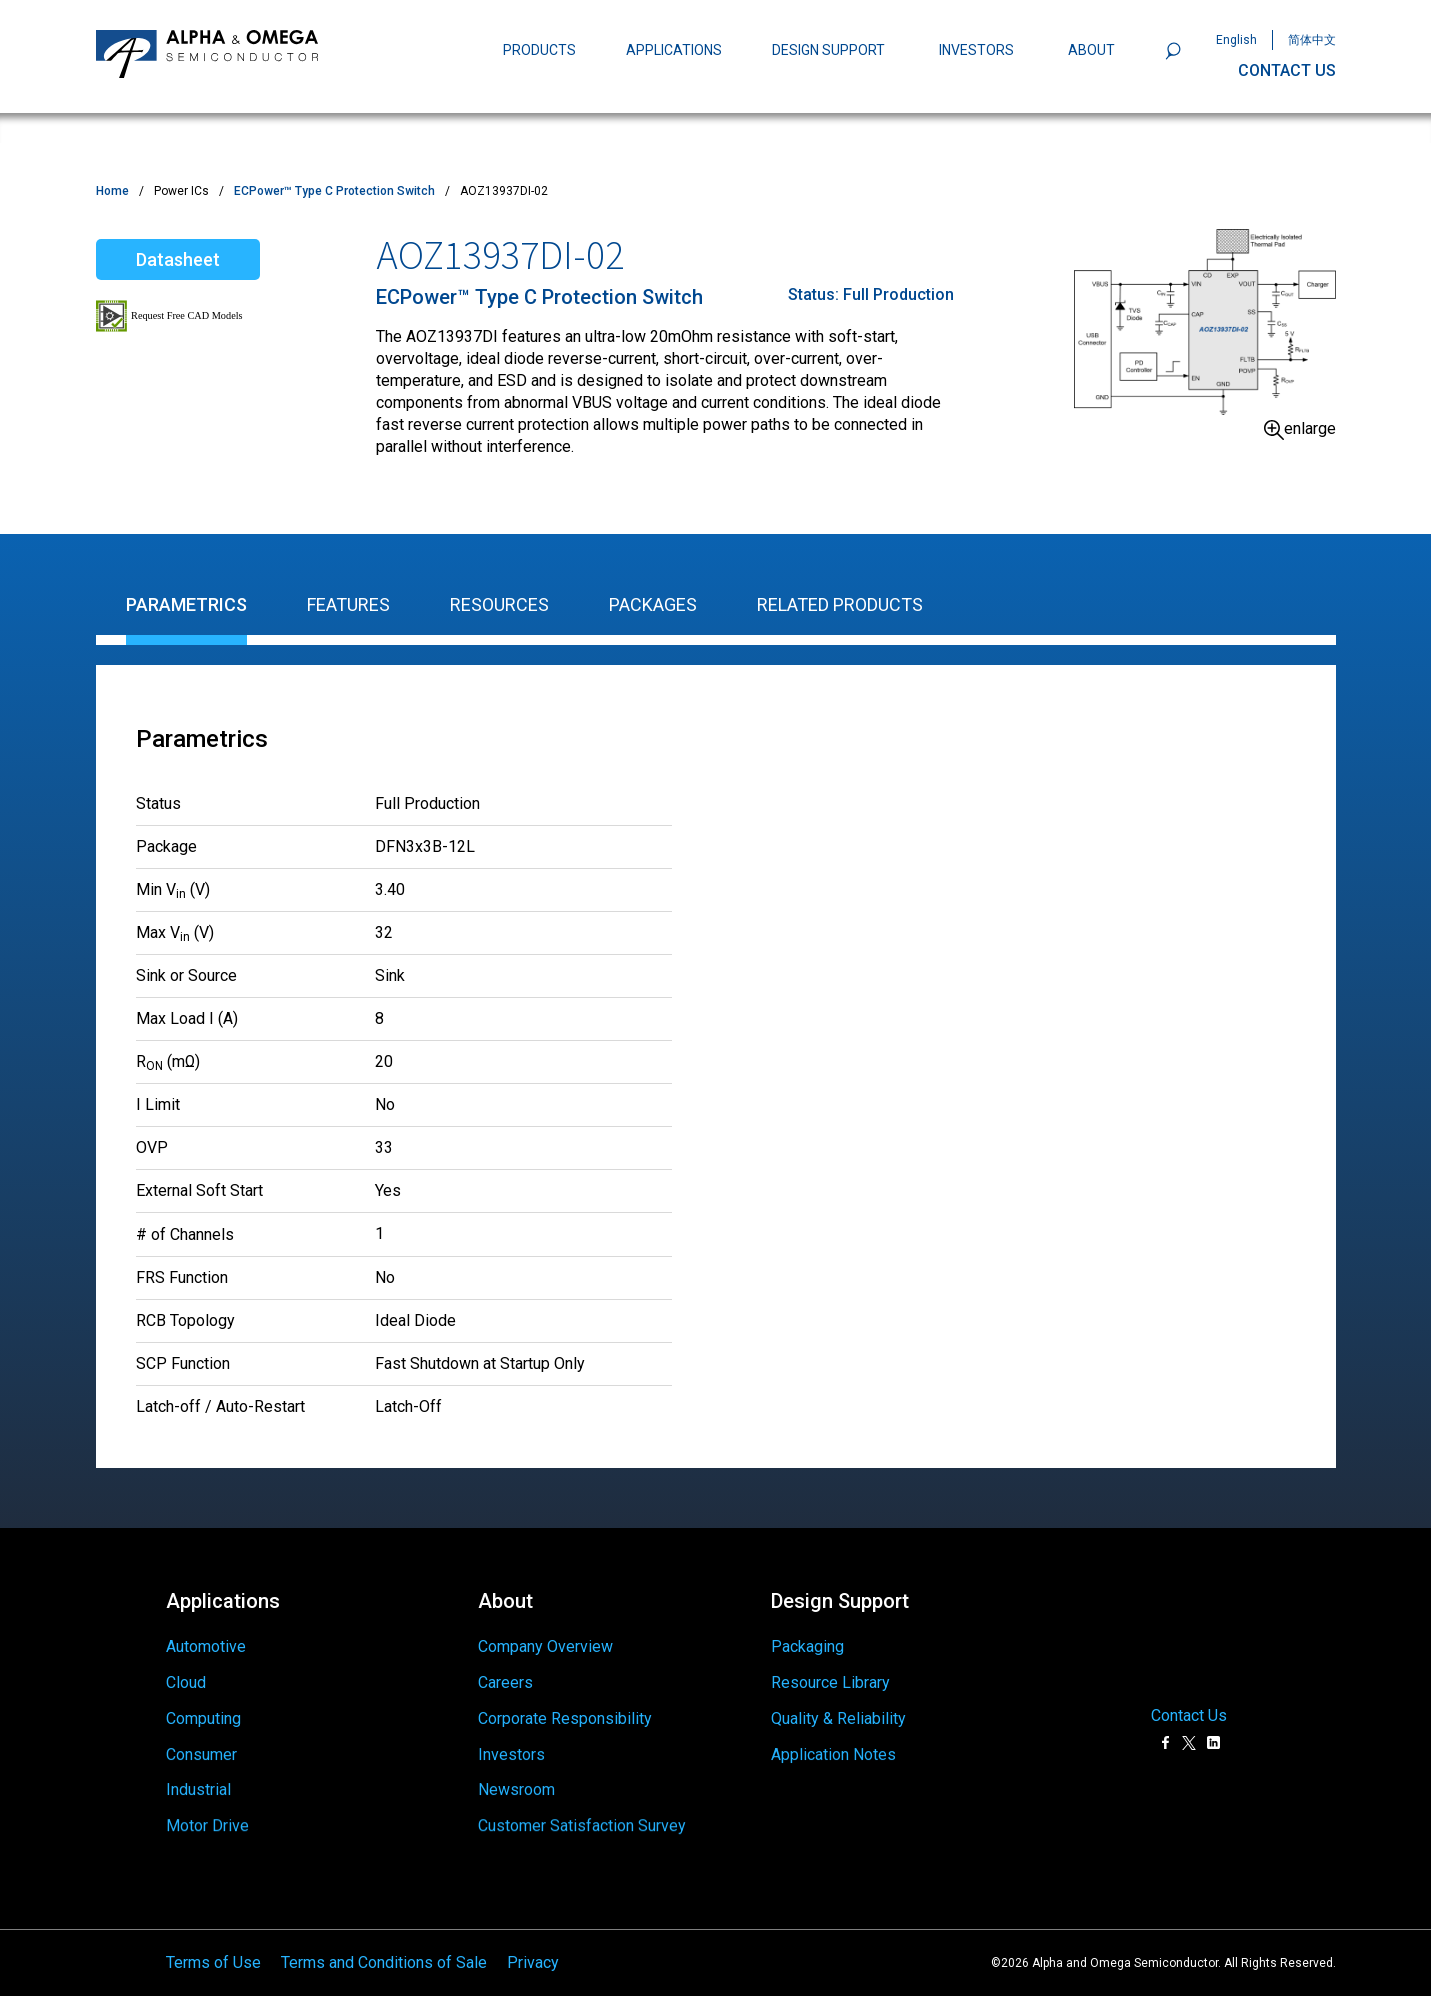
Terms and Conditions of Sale (384, 1940)
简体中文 (1312, 40)
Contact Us (1189, 1694)
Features (348, 604)
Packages (653, 604)
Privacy (533, 1940)
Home (112, 191)
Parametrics (186, 604)
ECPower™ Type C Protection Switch (334, 191)
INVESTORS (976, 50)
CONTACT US (1287, 70)
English (1236, 40)
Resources (499, 604)
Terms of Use (213, 1940)
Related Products (840, 604)
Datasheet (178, 259)
